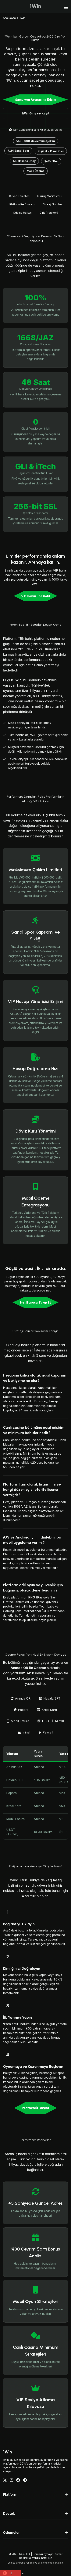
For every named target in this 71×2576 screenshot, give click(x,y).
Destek (35, 2513)
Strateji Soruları (52, 204)
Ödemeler (35, 2533)
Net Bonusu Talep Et (35, 1302)
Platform (35, 2494)
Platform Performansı (22, 204)
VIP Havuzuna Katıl (35, 596)
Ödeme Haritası (22, 212)
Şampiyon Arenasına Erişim (35, 99)
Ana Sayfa (9, 17)
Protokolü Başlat (35, 2108)
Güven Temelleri (19, 196)
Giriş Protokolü (49, 212)
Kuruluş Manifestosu (49, 196)
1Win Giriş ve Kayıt (35, 113)
